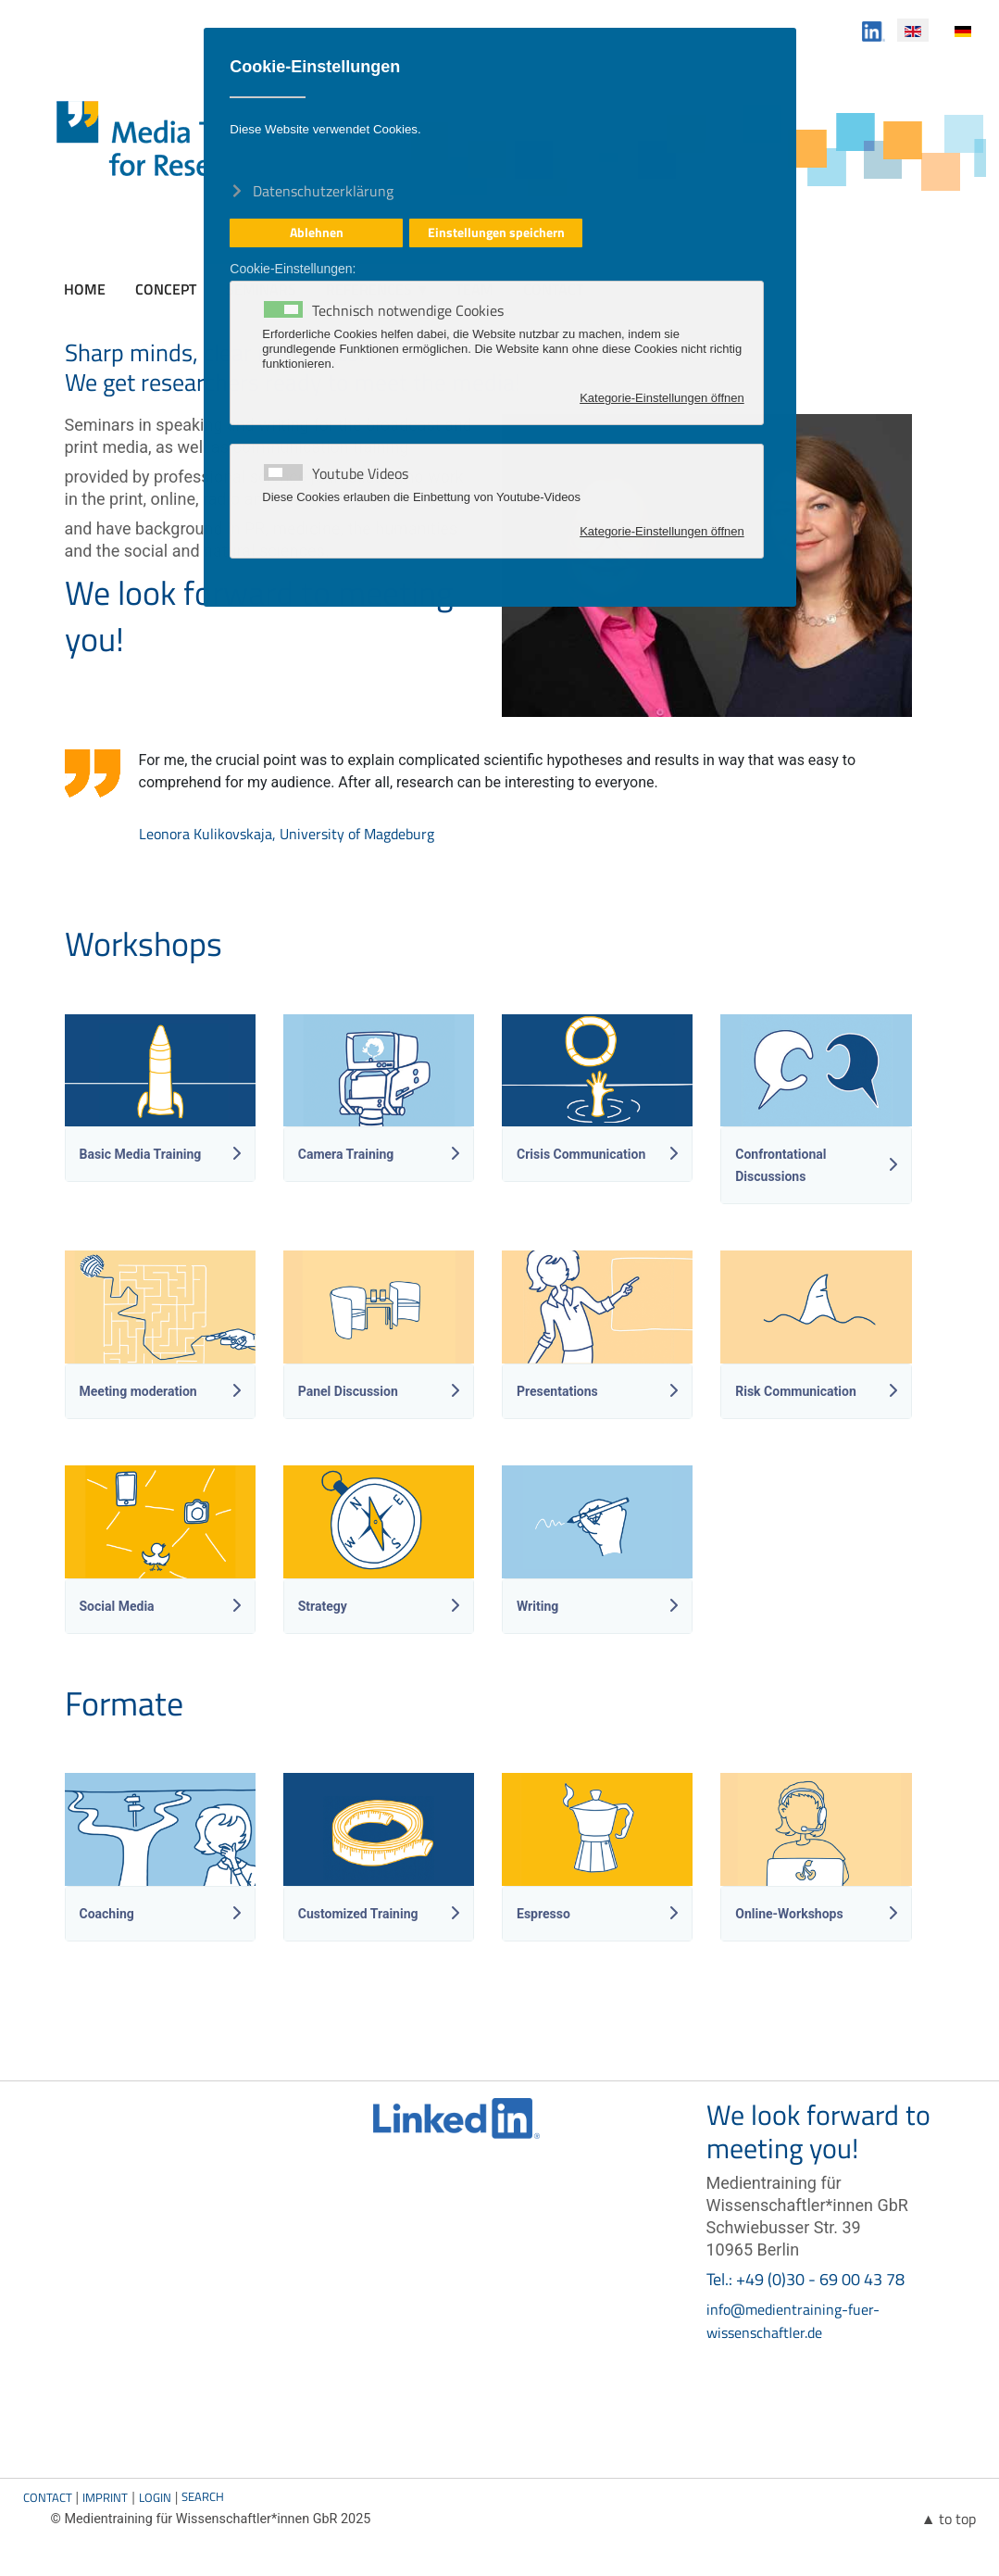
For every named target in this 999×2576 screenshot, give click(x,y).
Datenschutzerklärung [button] (323, 190)
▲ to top (949, 2518)
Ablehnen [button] (316, 232)
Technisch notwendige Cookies (408, 310)
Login (155, 2497)
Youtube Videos (360, 473)
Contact (47, 2497)
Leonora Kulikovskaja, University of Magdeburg (286, 834)
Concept (165, 289)
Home (85, 289)
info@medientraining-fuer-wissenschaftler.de (793, 2321)
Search (202, 2496)
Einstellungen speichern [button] (496, 232)
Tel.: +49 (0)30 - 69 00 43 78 (805, 2279)
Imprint (105, 2497)
